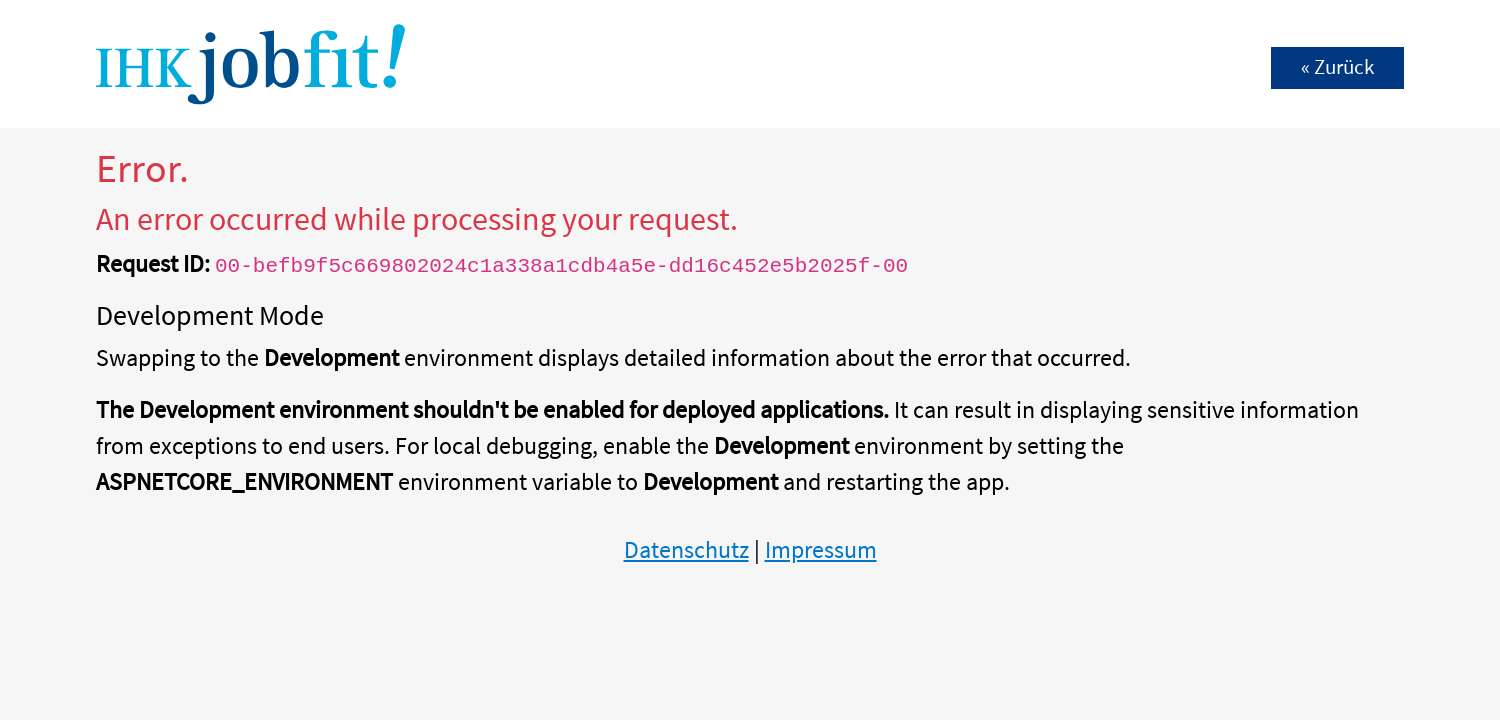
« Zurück (1337, 67)
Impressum (821, 549)
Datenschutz (686, 549)
